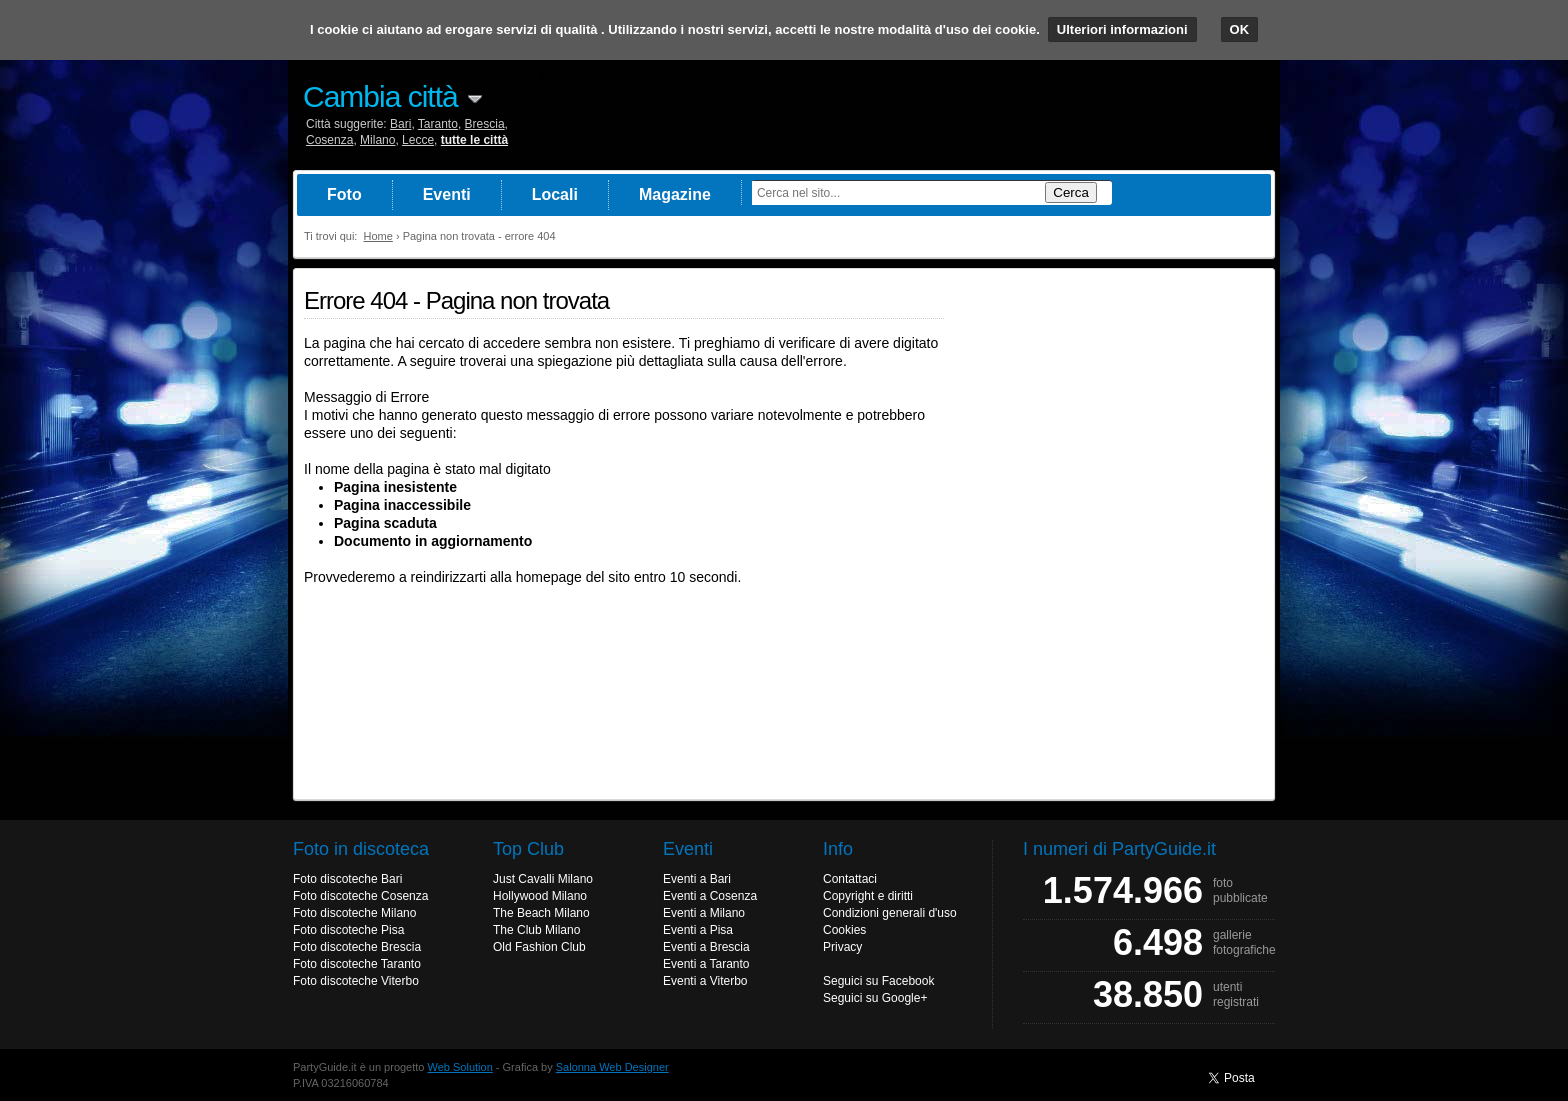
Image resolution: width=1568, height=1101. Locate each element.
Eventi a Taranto (706, 964)
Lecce (418, 140)
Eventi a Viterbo (705, 981)
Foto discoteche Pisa (348, 930)
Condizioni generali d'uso (890, 913)
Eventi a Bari (697, 879)
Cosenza (329, 140)
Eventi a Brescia (706, 947)
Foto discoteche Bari (347, 879)
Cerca (1071, 192)
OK (1240, 29)
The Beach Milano (541, 913)
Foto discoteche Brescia (357, 947)
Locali (555, 194)
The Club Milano (536, 930)
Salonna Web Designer (612, 1067)
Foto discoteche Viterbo (356, 981)
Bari (400, 124)
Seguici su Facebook (878, 981)
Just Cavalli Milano (543, 879)
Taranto (438, 124)
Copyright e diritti (868, 896)
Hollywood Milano (540, 896)
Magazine (675, 194)
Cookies (844, 930)
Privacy (842, 947)
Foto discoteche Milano (354, 913)
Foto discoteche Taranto (357, 964)
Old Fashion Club (539, 947)
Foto (344, 194)
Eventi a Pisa (698, 930)
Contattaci (850, 879)
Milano (377, 140)
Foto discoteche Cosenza (360, 896)
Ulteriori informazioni (1122, 29)
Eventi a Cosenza (710, 896)
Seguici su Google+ (875, 998)
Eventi (447, 194)
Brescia (485, 124)
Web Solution (460, 1067)
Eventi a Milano (704, 913)
